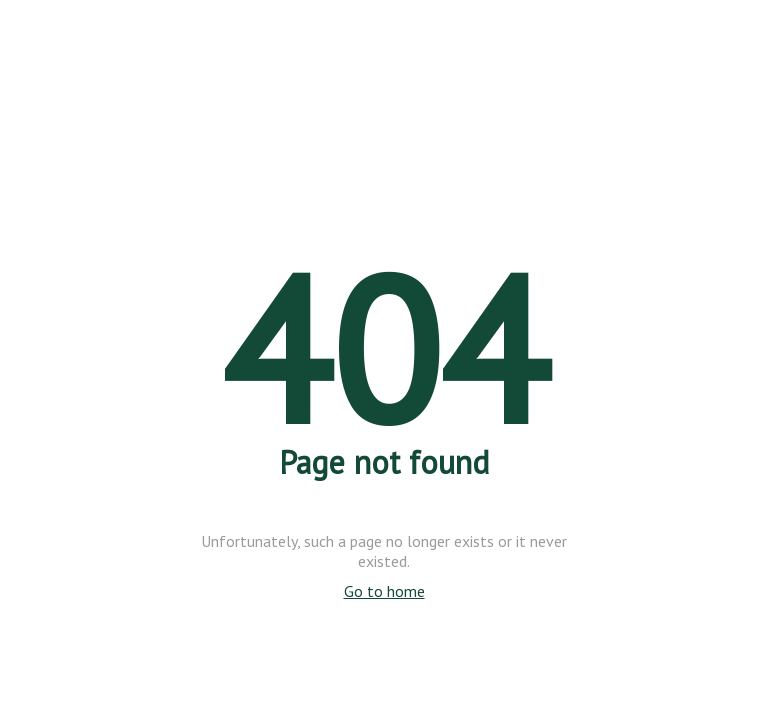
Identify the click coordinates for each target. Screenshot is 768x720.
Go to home (384, 591)
